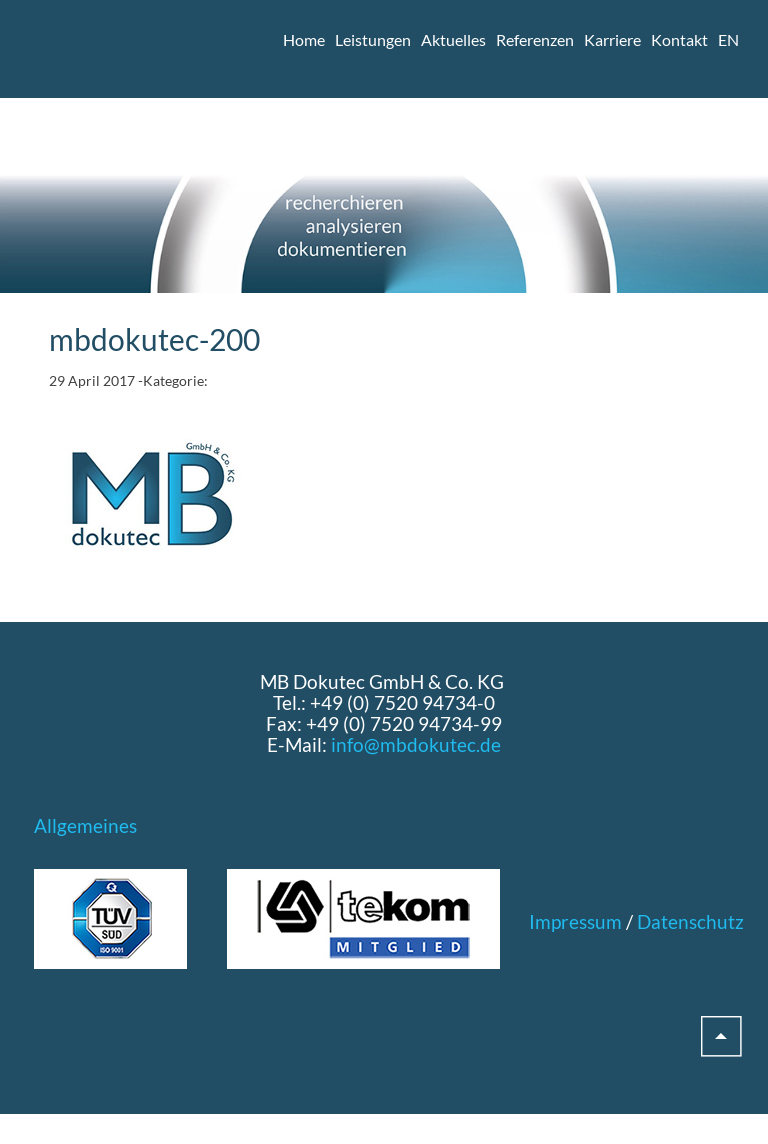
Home (304, 39)
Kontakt (679, 39)
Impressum (575, 921)
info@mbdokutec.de (416, 744)
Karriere (612, 39)
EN (728, 39)
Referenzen (535, 39)
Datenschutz (690, 921)
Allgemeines (85, 825)
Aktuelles (453, 39)
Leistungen (373, 39)
